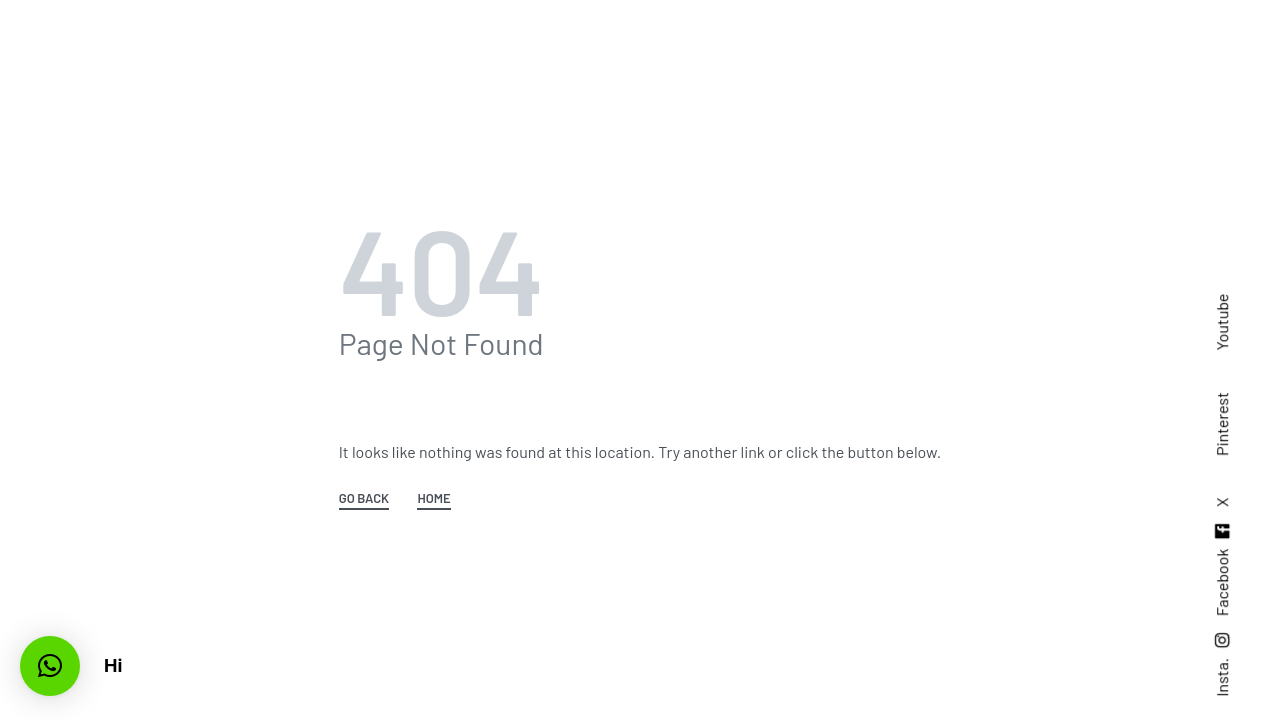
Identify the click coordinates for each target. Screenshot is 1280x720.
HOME (433, 499)
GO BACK (364, 499)
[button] (50, 666)
